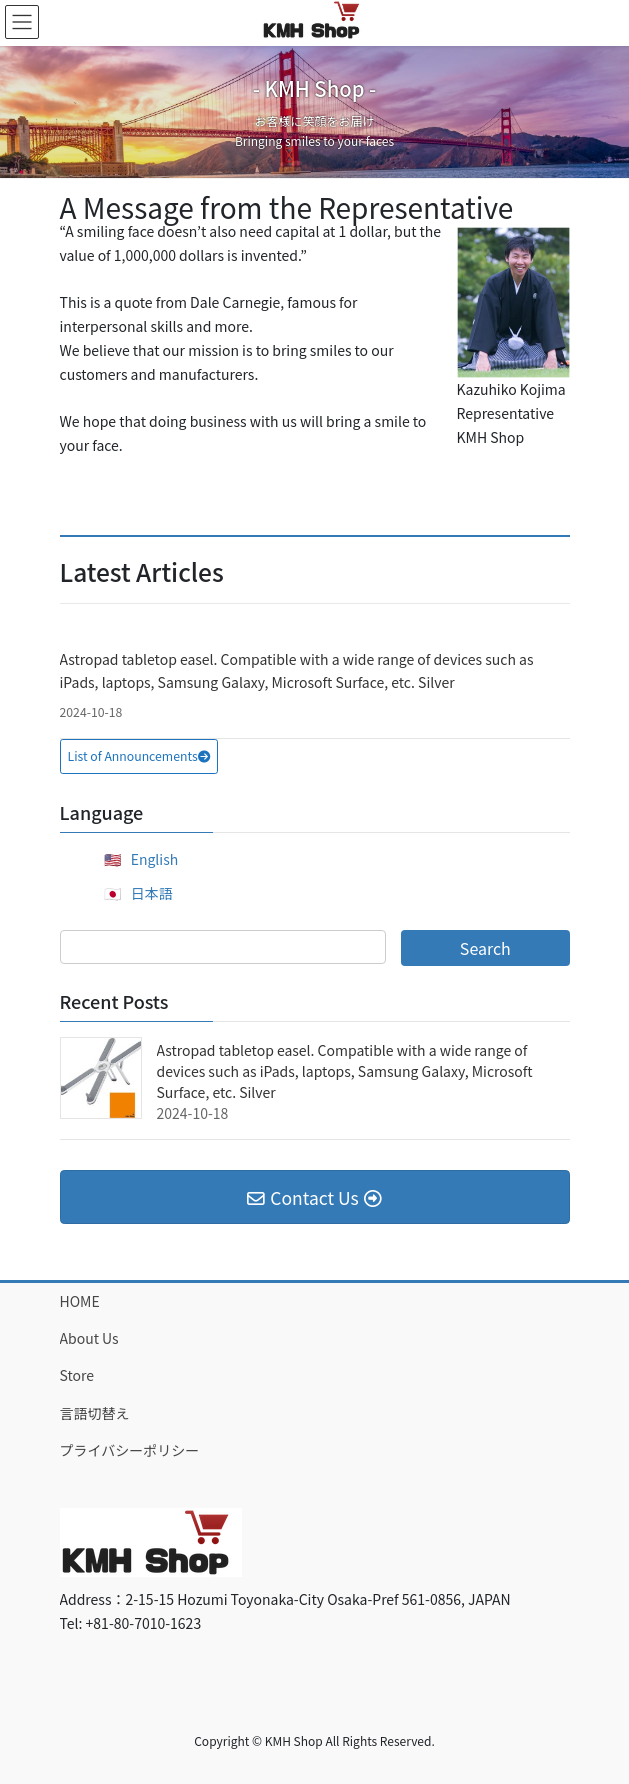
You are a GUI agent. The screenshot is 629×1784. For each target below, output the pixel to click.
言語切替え (95, 1413)
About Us (89, 1338)
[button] (139, 756)
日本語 (152, 893)
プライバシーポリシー (130, 1450)
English (155, 859)
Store (77, 1375)
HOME (80, 1301)
